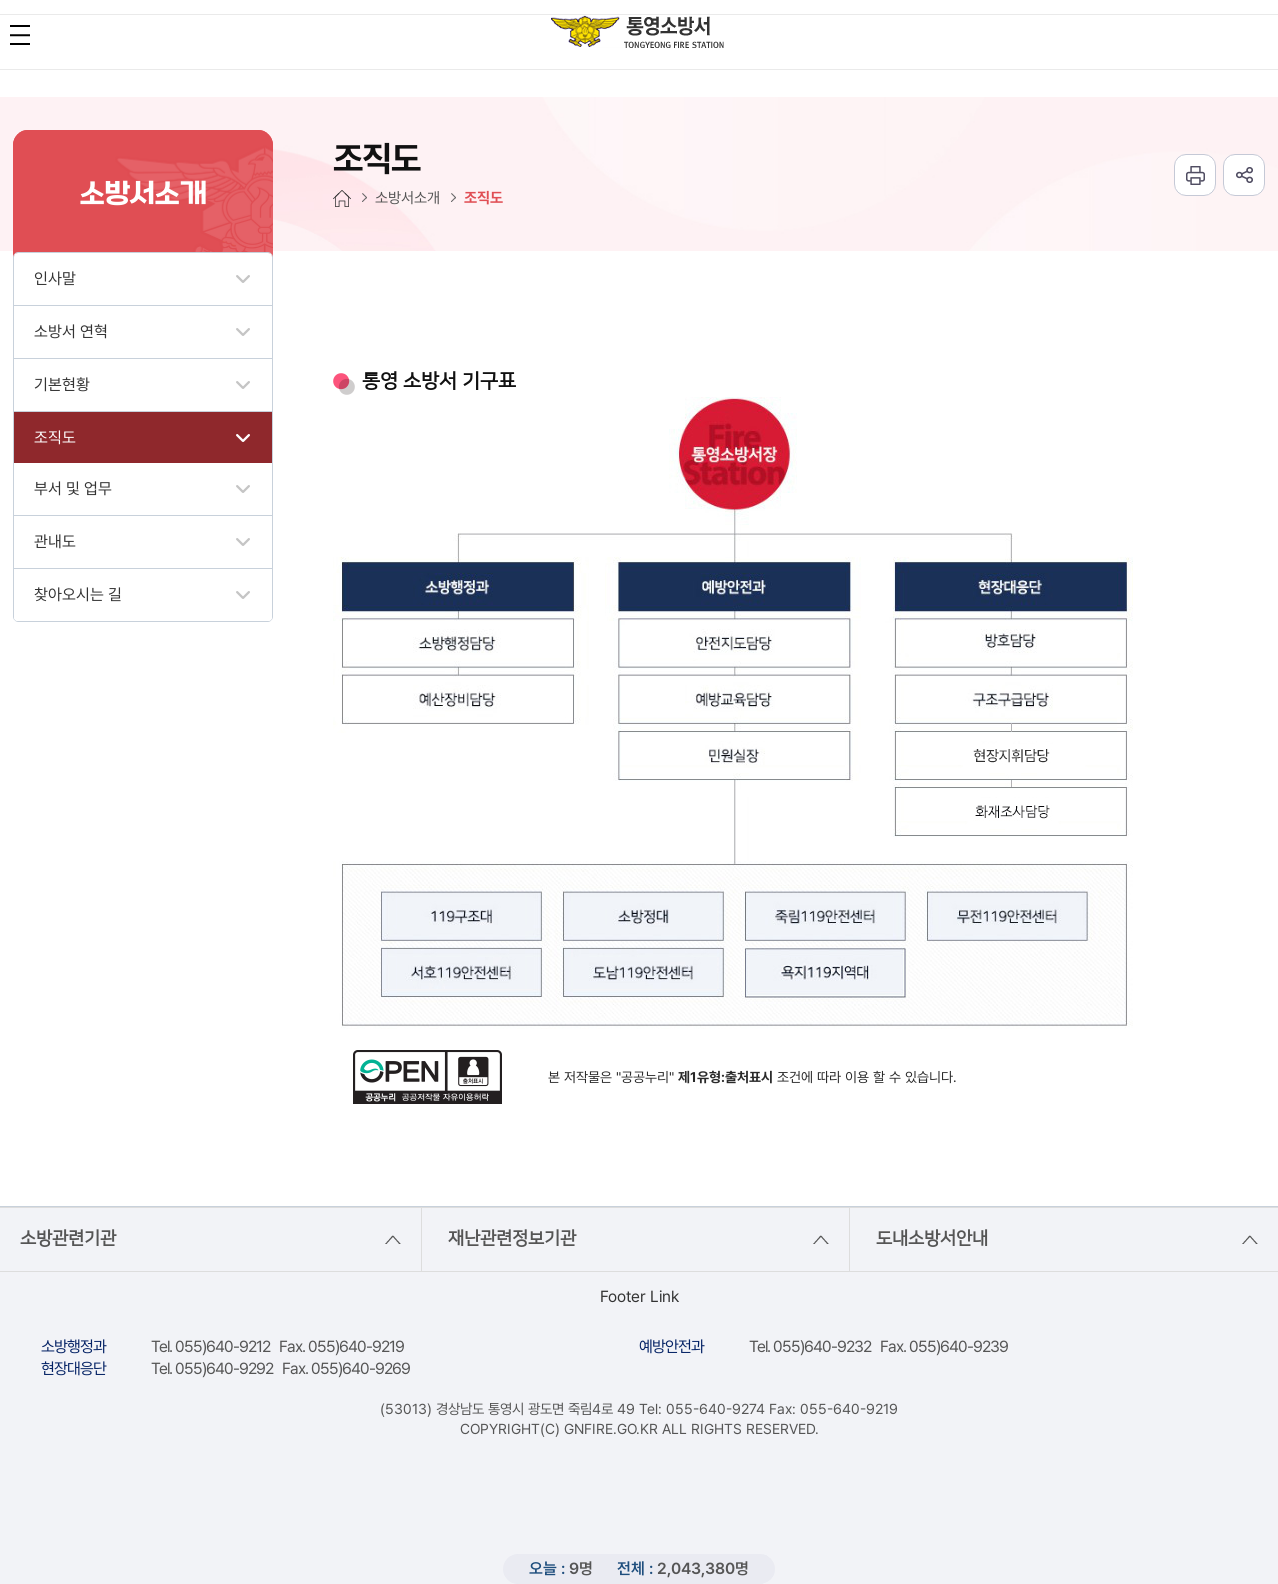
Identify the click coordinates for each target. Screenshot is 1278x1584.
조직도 (55, 437)
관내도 (55, 541)
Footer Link (639, 1296)
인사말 (55, 278)
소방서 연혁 (71, 331)
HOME (342, 198)
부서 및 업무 (73, 488)
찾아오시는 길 (78, 594)
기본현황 (62, 384)
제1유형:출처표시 (725, 1077)
